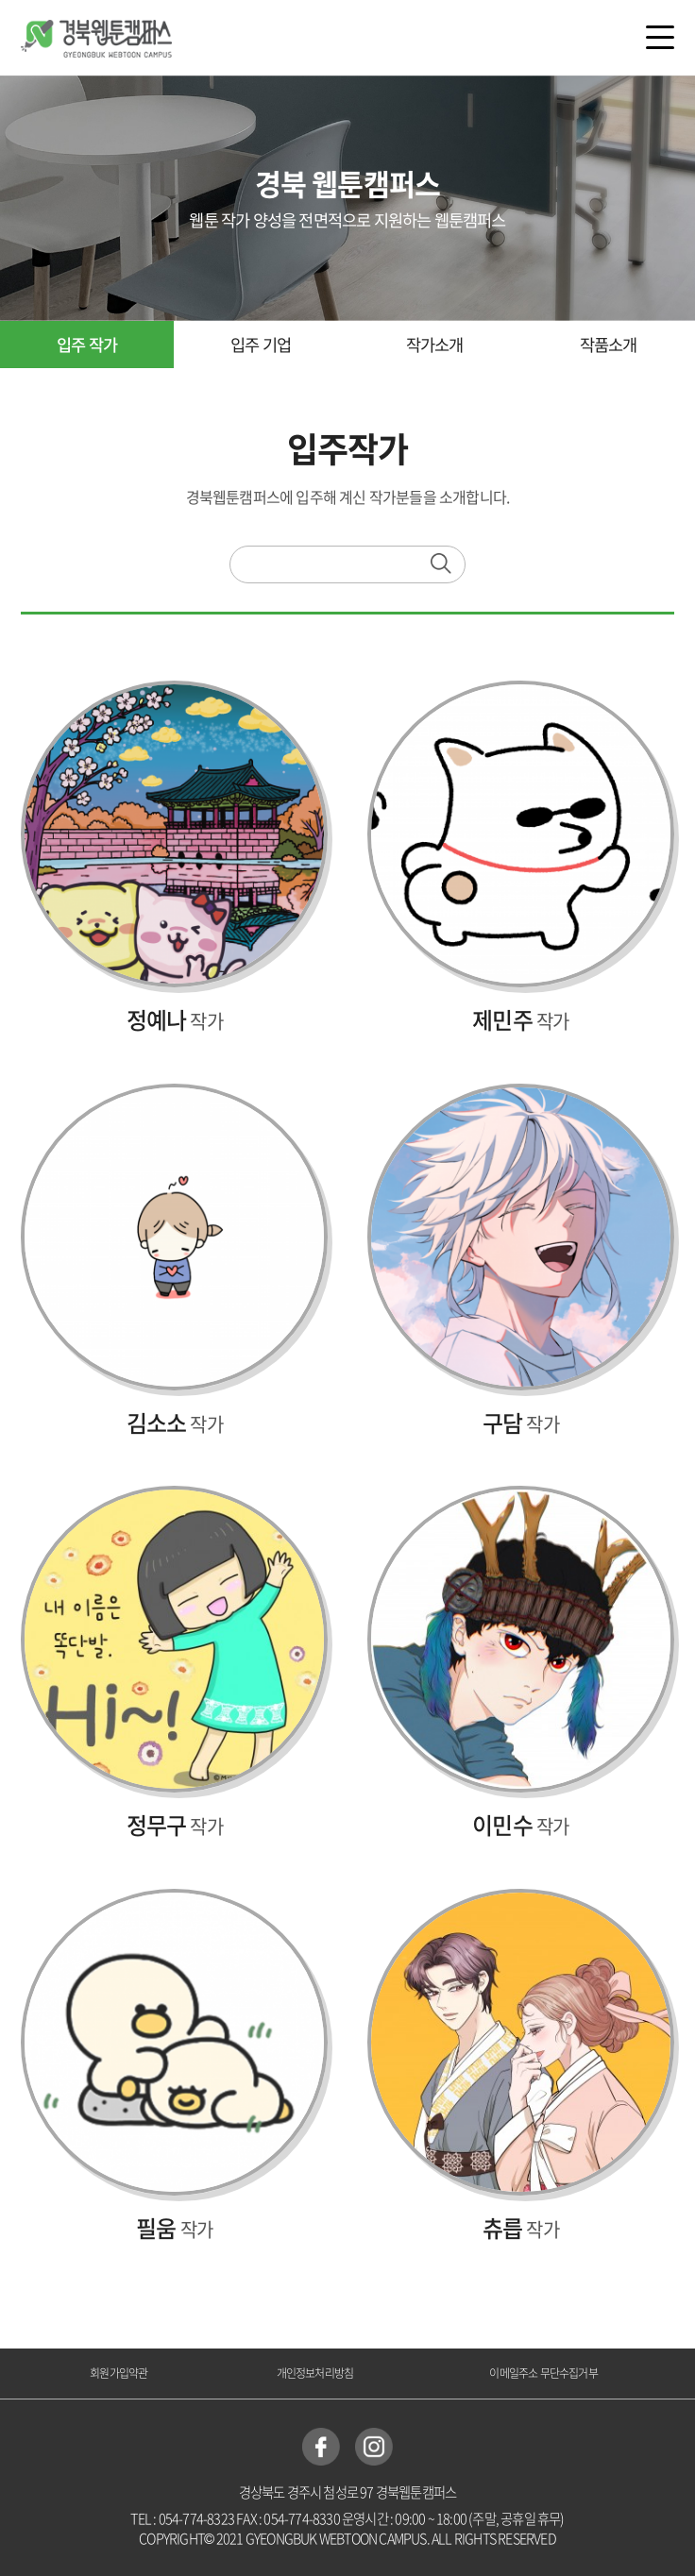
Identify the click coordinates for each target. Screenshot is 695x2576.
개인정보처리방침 (315, 2373)
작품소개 (608, 344)
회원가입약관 (118, 2373)
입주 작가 (87, 344)
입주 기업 (260, 344)
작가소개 (435, 344)
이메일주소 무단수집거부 (543, 2373)
